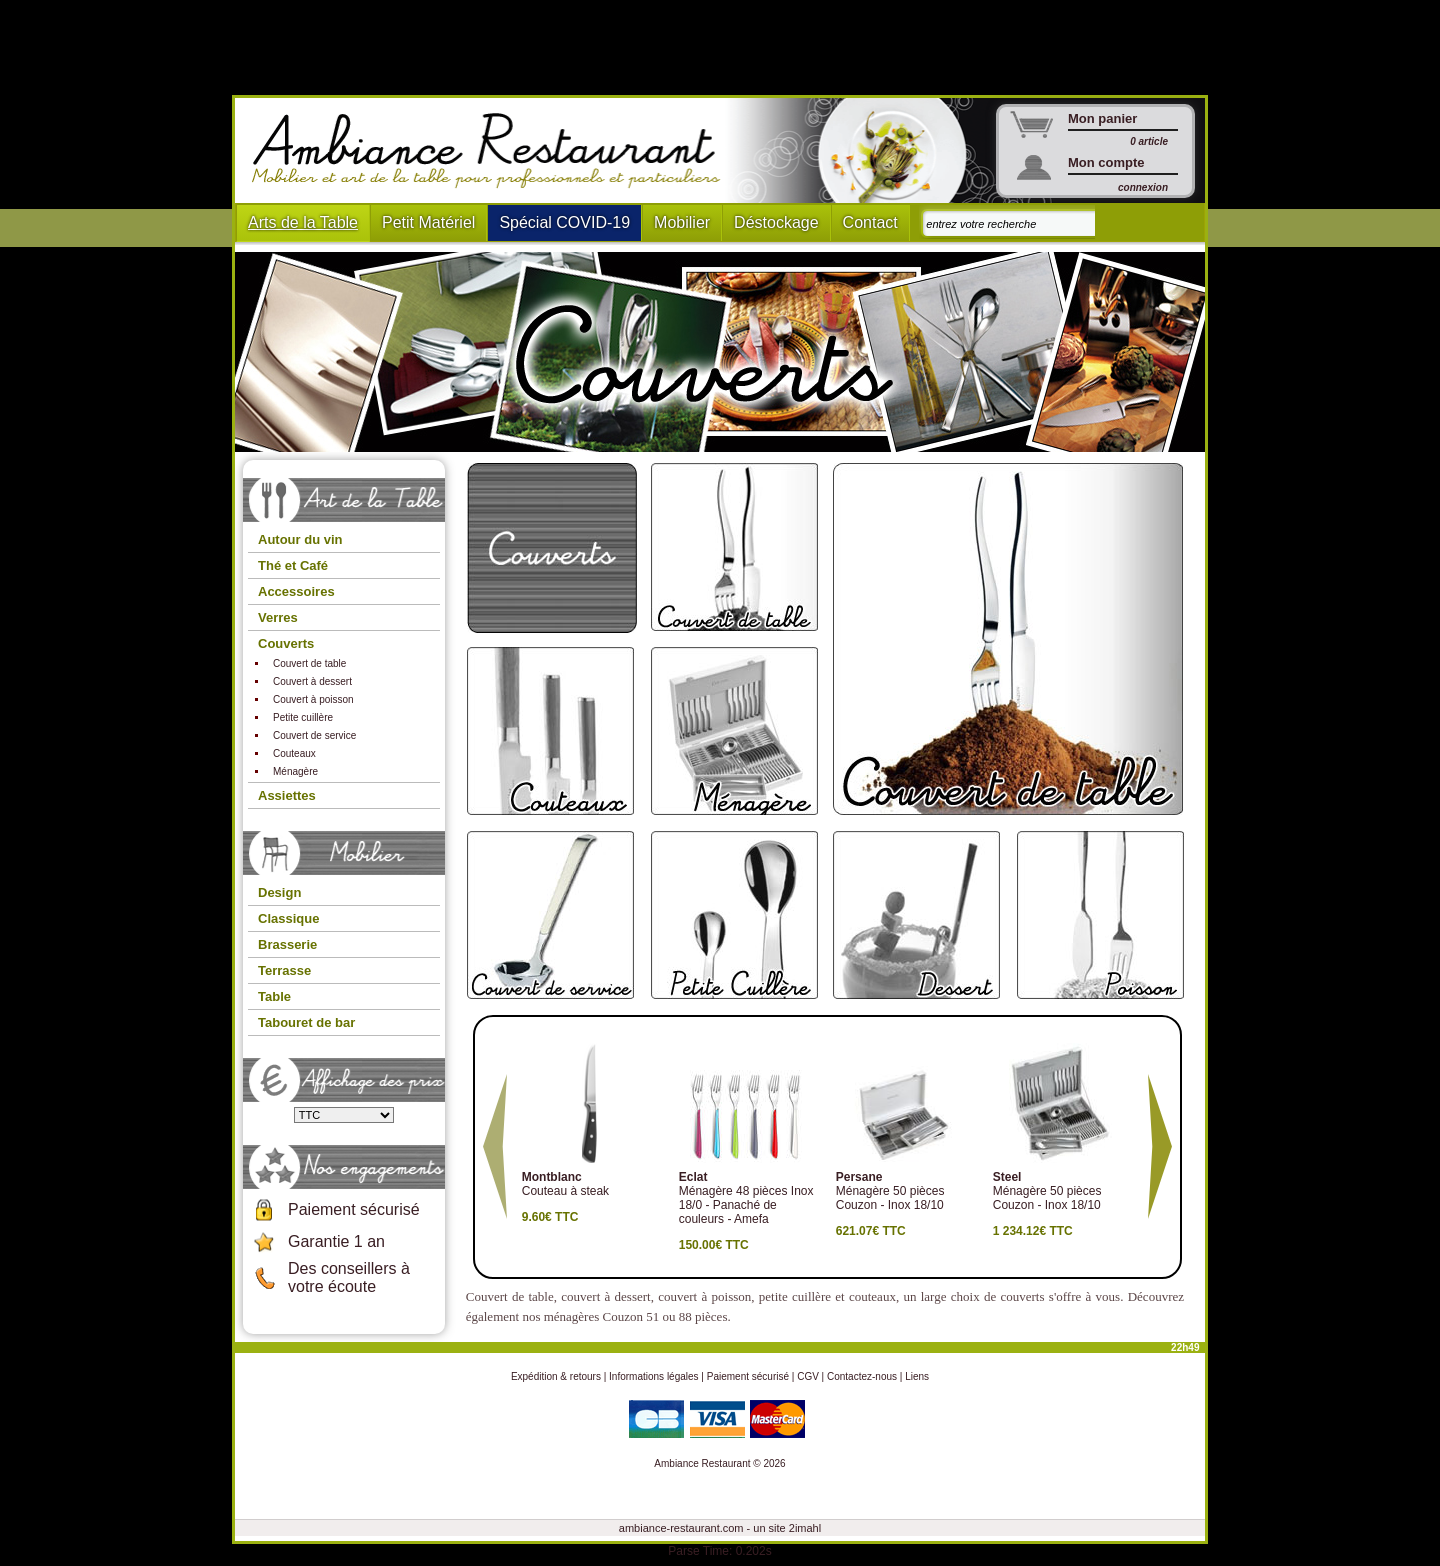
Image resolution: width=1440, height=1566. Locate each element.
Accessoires (296, 591)
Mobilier (682, 222)
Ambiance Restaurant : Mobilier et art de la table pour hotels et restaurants (493, 151)
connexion (1143, 187)
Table (274, 996)
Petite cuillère (303, 717)
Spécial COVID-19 (564, 222)
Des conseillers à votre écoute (349, 1277)
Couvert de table (309, 663)
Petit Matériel (428, 222)
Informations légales (654, 1376)
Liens (917, 1376)
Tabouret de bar (306, 1022)
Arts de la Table (303, 222)
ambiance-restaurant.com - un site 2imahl (720, 1528)
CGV (808, 1376)
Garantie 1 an (336, 1241)
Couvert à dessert (312, 681)
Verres (278, 617)
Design (279, 892)
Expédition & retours (556, 1376)
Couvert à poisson (313, 699)
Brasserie (287, 944)
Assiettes (287, 795)
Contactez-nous (862, 1376)
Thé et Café (293, 565)
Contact (870, 222)
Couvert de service (314, 735)
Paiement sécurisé (354, 1209)
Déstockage (776, 222)
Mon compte (1106, 162)
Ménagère (295, 771)
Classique (288, 918)
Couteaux (294, 753)
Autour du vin (300, 539)
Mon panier (1102, 118)
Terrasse (284, 970)
